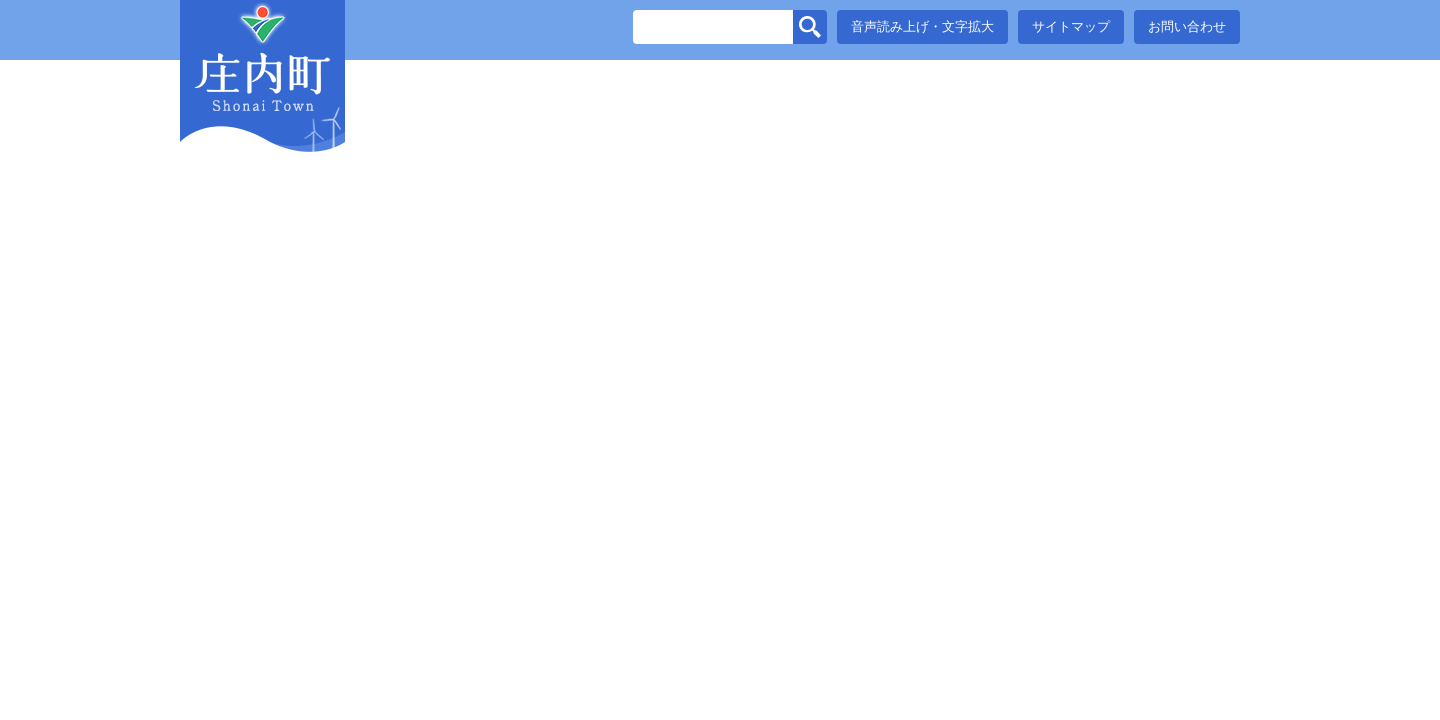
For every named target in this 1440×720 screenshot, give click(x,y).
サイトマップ (1071, 26)
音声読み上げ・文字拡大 (922, 26)
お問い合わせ (1187, 26)
